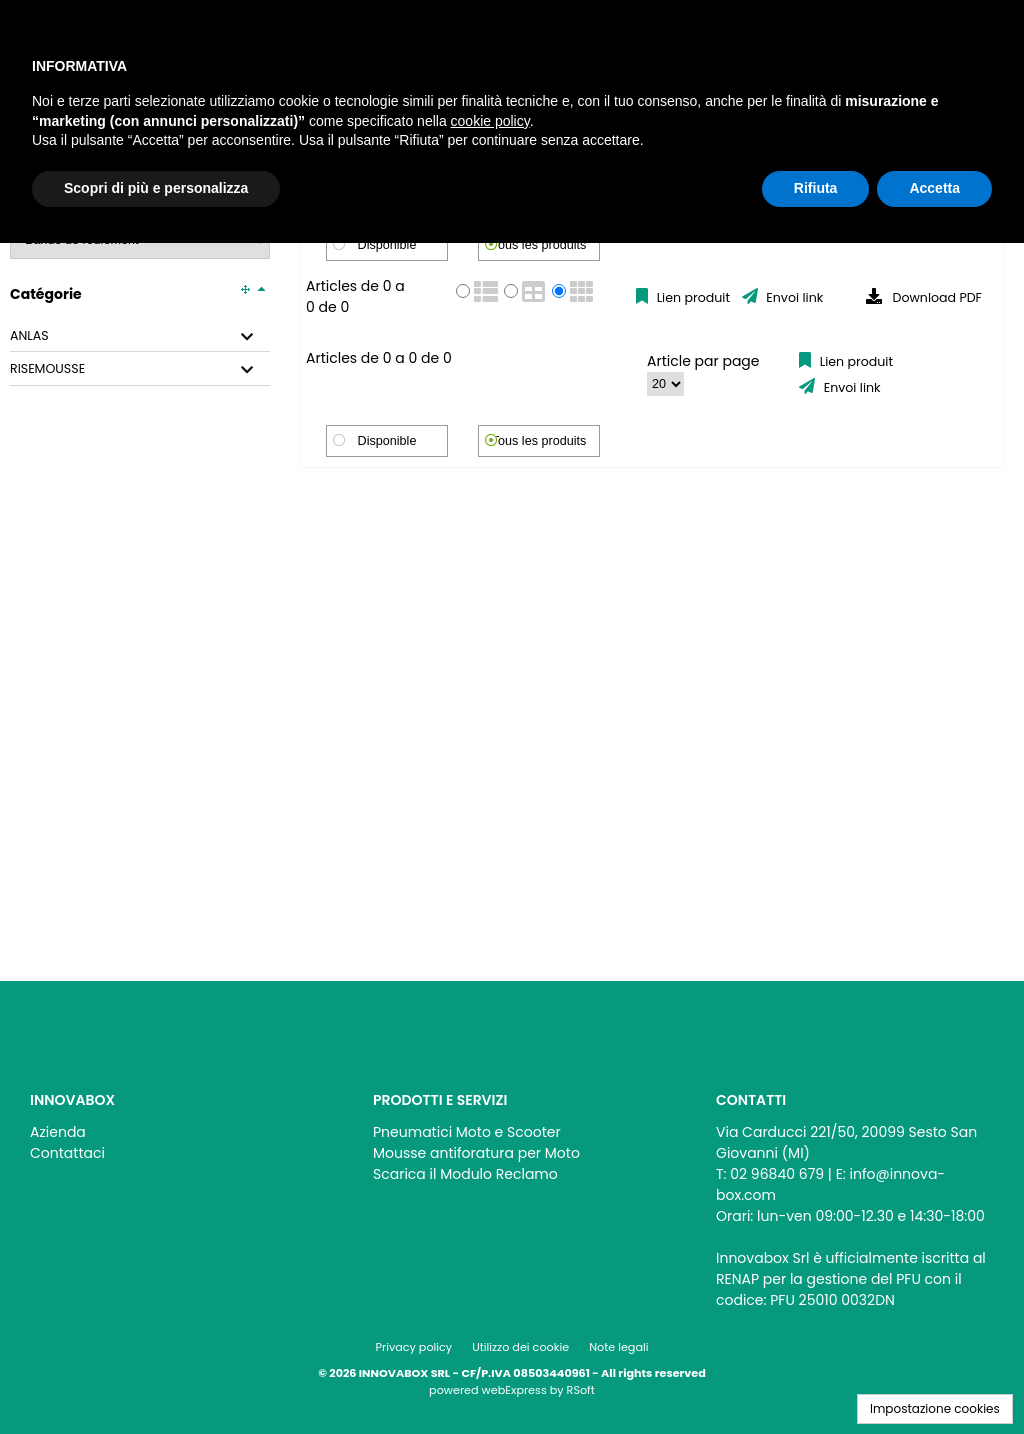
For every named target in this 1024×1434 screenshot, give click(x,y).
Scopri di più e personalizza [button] (156, 188)
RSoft (581, 1390)
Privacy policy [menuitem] (414, 1347)
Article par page (703, 361)
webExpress (514, 1390)
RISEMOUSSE (47, 369)
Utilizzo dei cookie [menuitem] (520, 1347)
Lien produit (691, 297)
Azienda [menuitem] (58, 1132)
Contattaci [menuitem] (67, 1153)
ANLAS (29, 336)
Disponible (387, 245)
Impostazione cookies (935, 1408)
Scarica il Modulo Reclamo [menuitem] (465, 1174)
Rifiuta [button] (816, 188)
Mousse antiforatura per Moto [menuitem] (476, 1153)
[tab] (140, 336)
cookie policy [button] (490, 121)
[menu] (169, 1137)
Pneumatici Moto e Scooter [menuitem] (467, 1132)
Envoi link (793, 297)
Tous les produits (539, 245)
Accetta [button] (934, 188)
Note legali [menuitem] (618, 1347)
